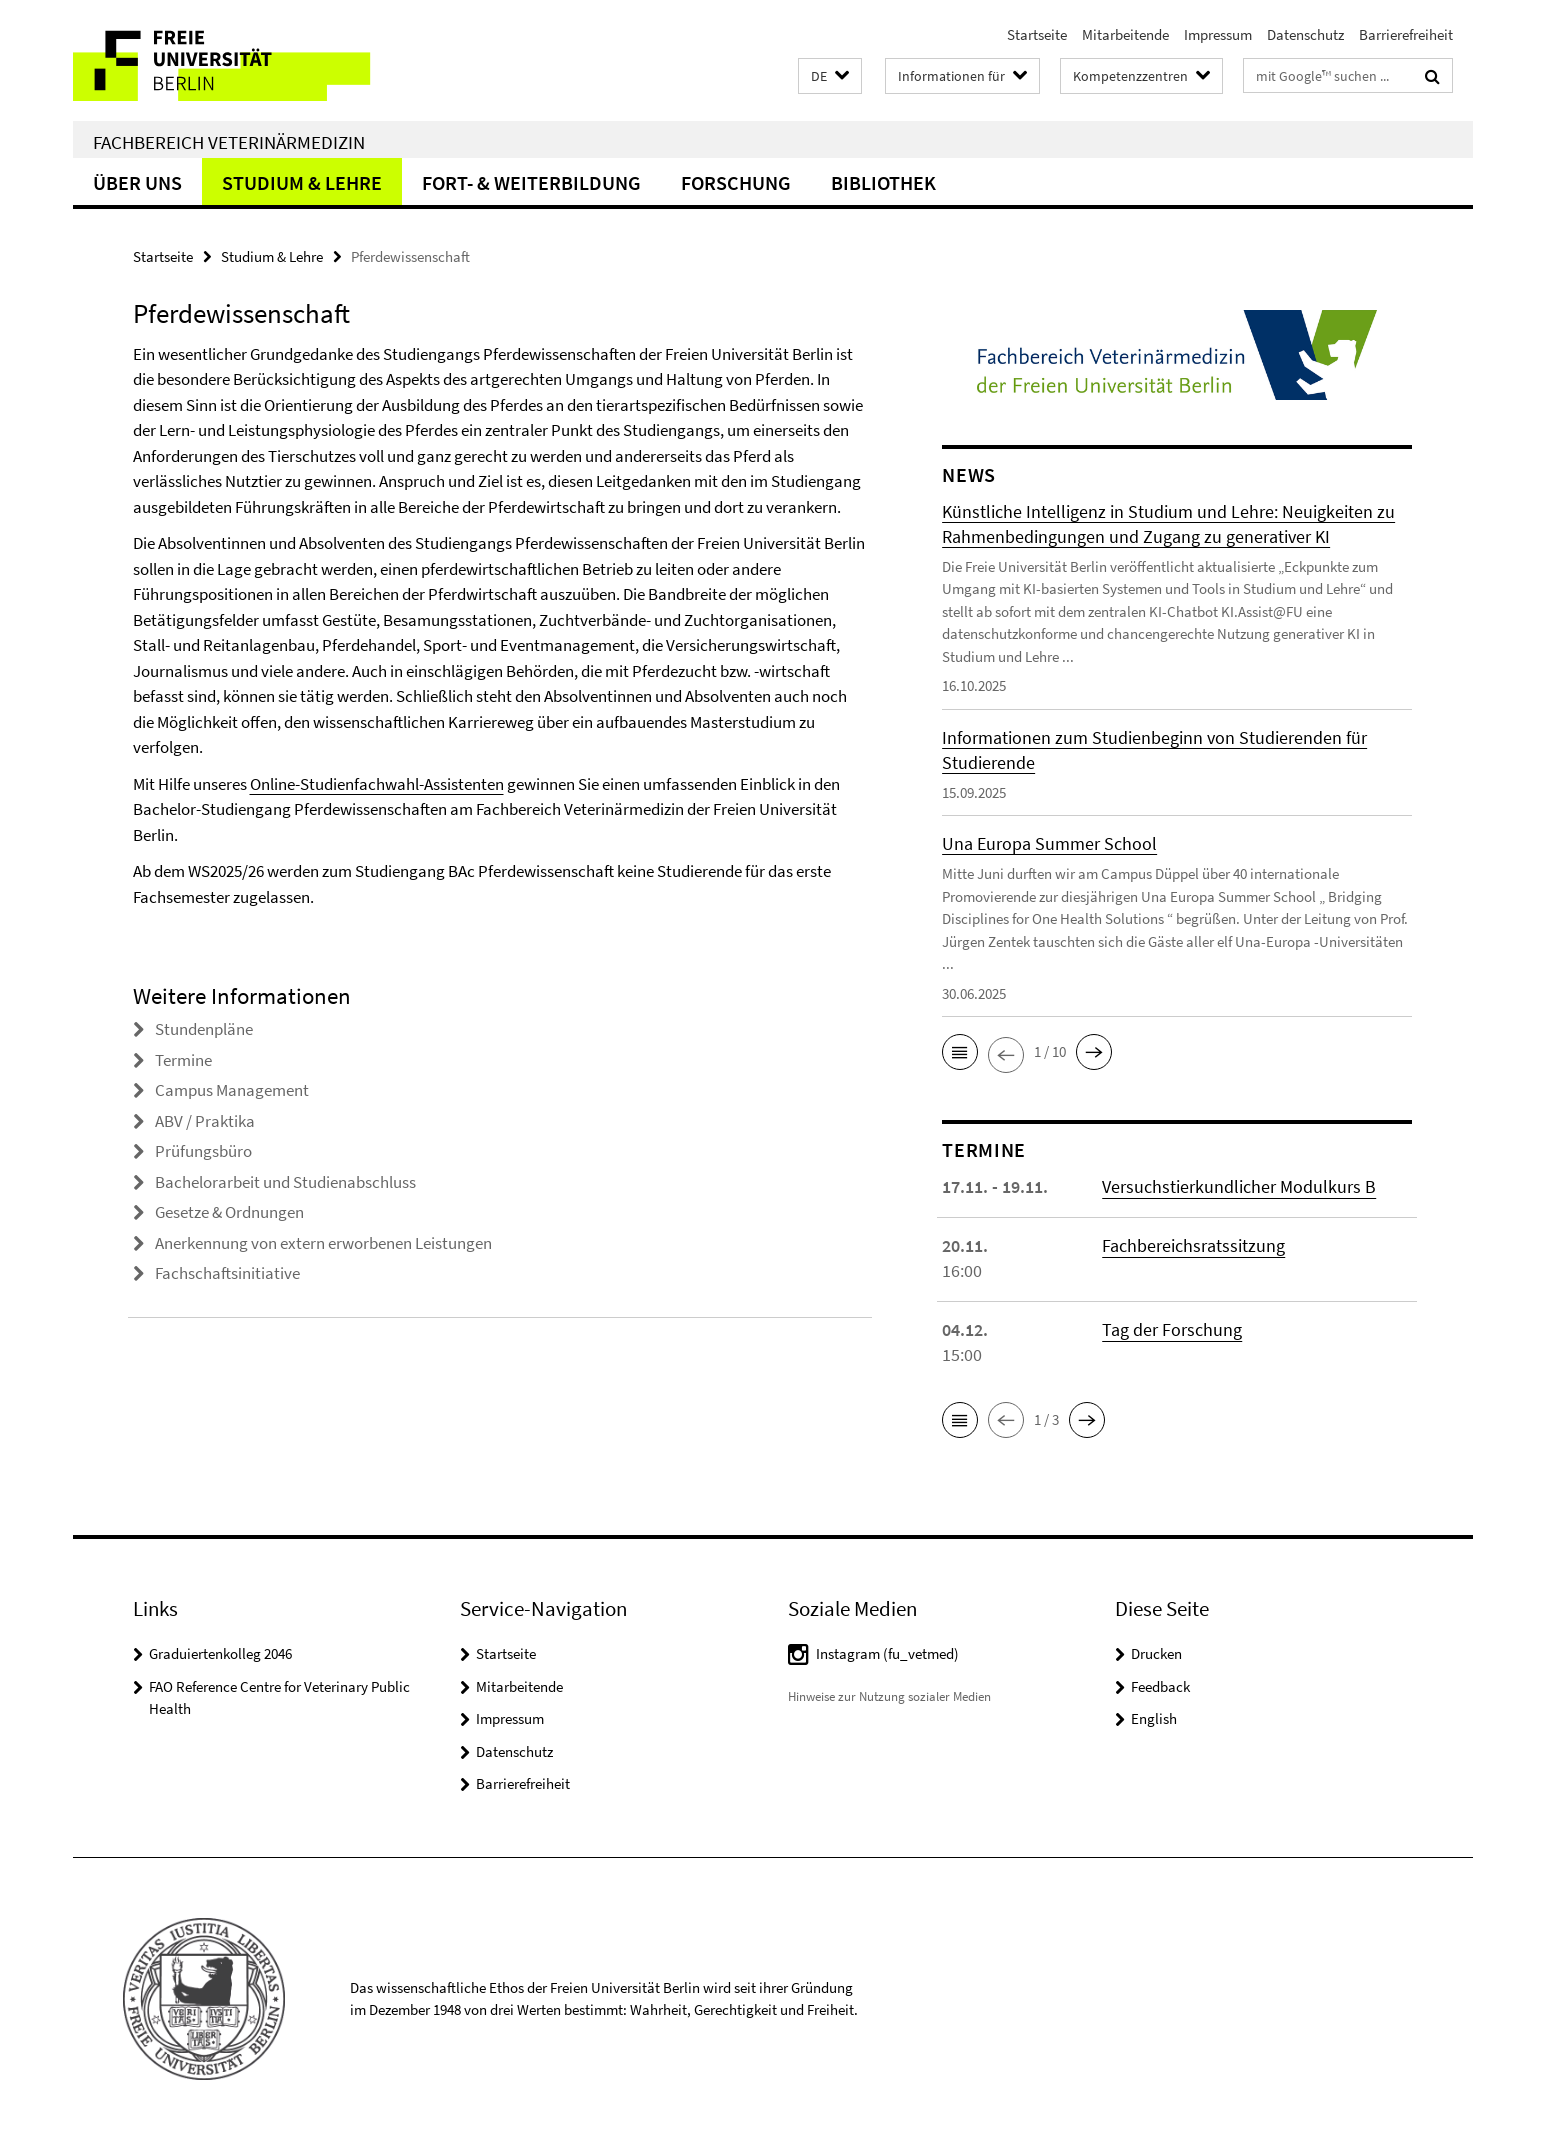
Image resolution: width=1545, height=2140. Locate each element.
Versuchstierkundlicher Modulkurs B (1239, 1186)
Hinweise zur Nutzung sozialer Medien (889, 1696)
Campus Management (232, 1090)
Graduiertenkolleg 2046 (220, 1653)
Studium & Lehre (302, 182)
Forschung (736, 182)
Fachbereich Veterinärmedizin (229, 142)
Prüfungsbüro (203, 1151)
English (1154, 1718)
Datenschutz (1305, 34)
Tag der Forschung (1172, 1329)
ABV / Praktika (205, 1121)
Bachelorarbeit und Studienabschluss (285, 1182)
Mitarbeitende (1125, 34)
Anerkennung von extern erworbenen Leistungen (323, 1243)
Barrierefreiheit (1406, 34)
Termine (183, 1060)
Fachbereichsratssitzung (1193, 1245)
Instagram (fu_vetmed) (887, 1653)
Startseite (1037, 34)
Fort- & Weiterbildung (531, 182)
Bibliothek (883, 182)
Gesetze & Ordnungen (229, 1212)
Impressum (1218, 34)
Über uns (137, 182)
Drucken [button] (1156, 1653)
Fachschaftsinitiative (227, 1273)
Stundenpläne (204, 1029)
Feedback (1160, 1686)
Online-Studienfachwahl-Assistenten (377, 784)
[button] (830, 76)
